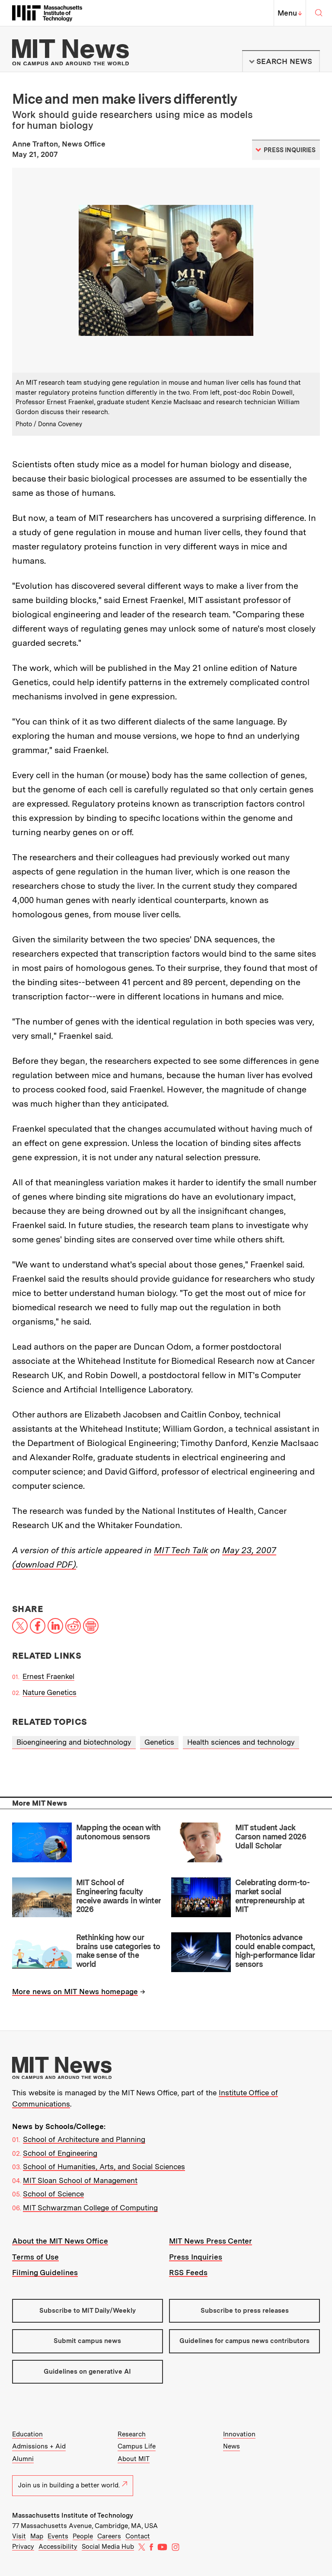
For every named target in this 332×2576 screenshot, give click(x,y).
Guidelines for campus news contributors (244, 2341)
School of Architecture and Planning (84, 2139)
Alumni (23, 2459)
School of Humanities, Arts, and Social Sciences (104, 2166)
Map (36, 2536)
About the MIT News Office (60, 2241)
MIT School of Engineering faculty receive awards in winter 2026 (118, 1896)
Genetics (159, 1742)
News (231, 2446)
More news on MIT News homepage (75, 1991)
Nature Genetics (49, 1692)
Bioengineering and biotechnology (73, 1742)
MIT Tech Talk (181, 1550)
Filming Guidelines (45, 2272)
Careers (109, 2536)
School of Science (53, 2194)
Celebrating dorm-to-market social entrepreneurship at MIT (272, 1896)
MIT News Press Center (210, 2241)
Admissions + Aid (39, 2446)
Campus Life (137, 2446)
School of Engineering (60, 2153)
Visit (19, 2536)
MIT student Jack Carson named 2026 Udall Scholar (270, 1836)
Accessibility (57, 2546)
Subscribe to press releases (245, 2310)
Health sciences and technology (241, 1742)
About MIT (134, 2459)
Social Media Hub (108, 2546)
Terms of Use (35, 2257)
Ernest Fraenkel (48, 1676)
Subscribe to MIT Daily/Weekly (87, 2310)
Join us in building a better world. (72, 2485)
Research (132, 2434)
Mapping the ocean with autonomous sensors (118, 1832)
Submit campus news (87, 2341)
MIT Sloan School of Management (80, 2180)
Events (58, 2536)
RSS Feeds (188, 2272)
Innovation (239, 2434)
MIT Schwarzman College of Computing (90, 2207)
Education (27, 2434)
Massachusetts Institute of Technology (72, 2515)
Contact (137, 2536)
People (83, 2536)
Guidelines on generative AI (87, 2371)
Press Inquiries (195, 2257)
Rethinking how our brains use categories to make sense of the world (118, 1951)
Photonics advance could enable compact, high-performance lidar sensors (275, 1951)
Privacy (23, 2546)
